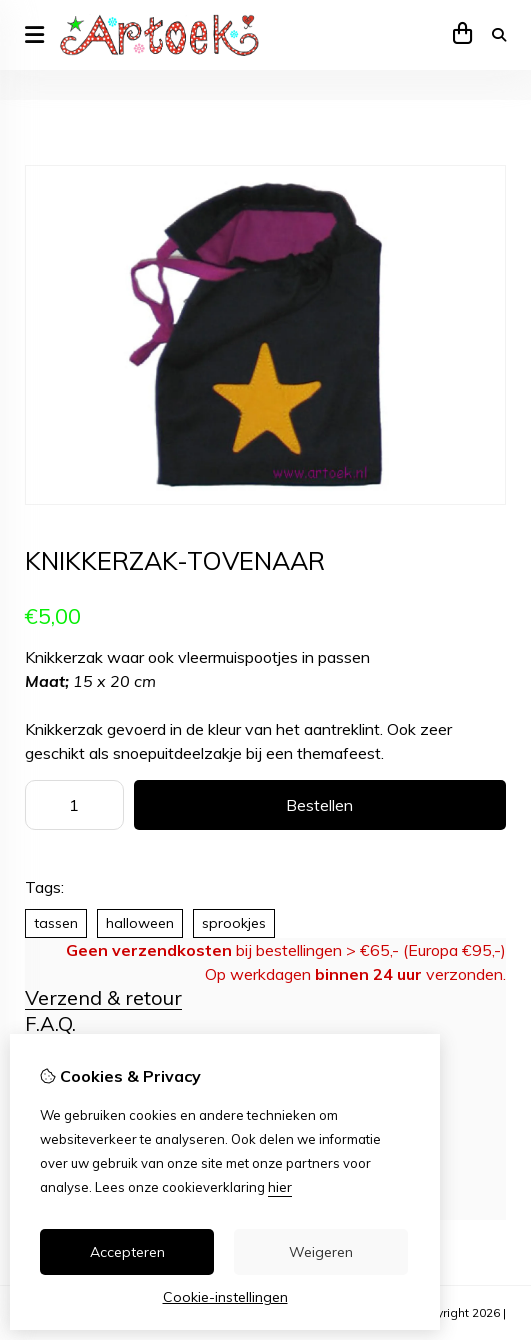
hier (280, 1187)
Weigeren (321, 1252)
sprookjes (234, 923)
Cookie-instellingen (225, 1297)
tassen (56, 923)
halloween (140, 923)
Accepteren (127, 1252)
